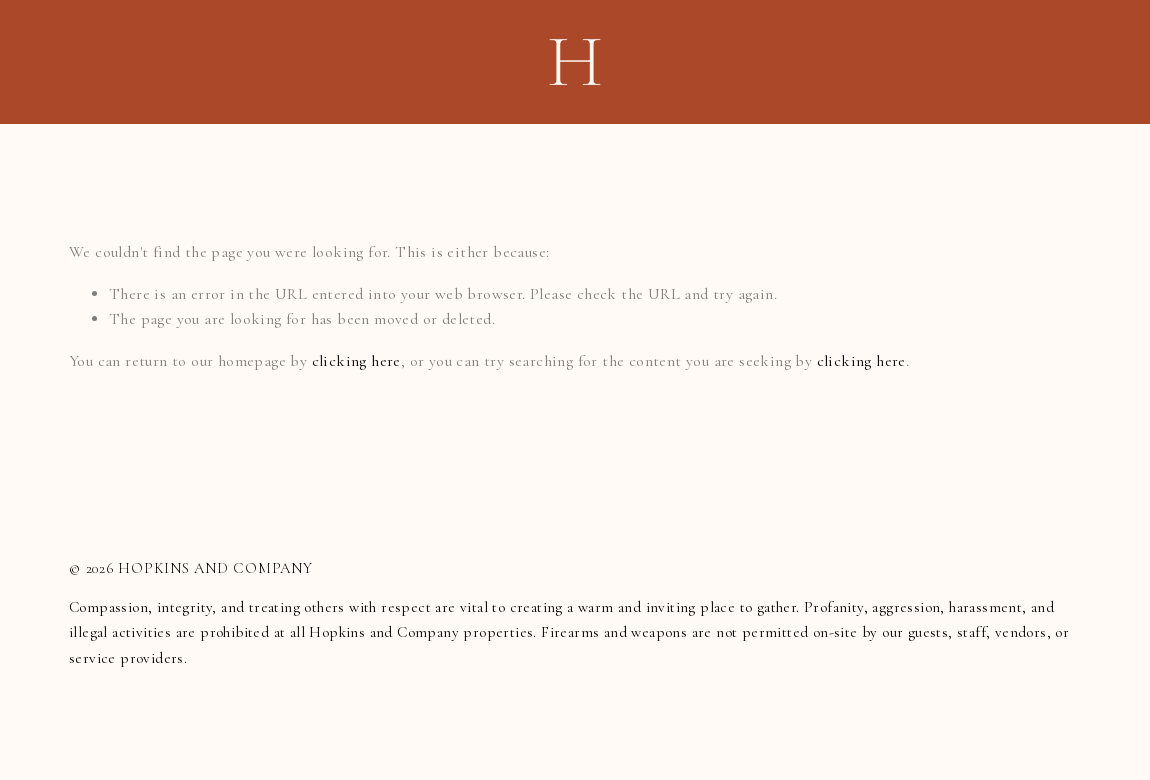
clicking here (356, 361)
